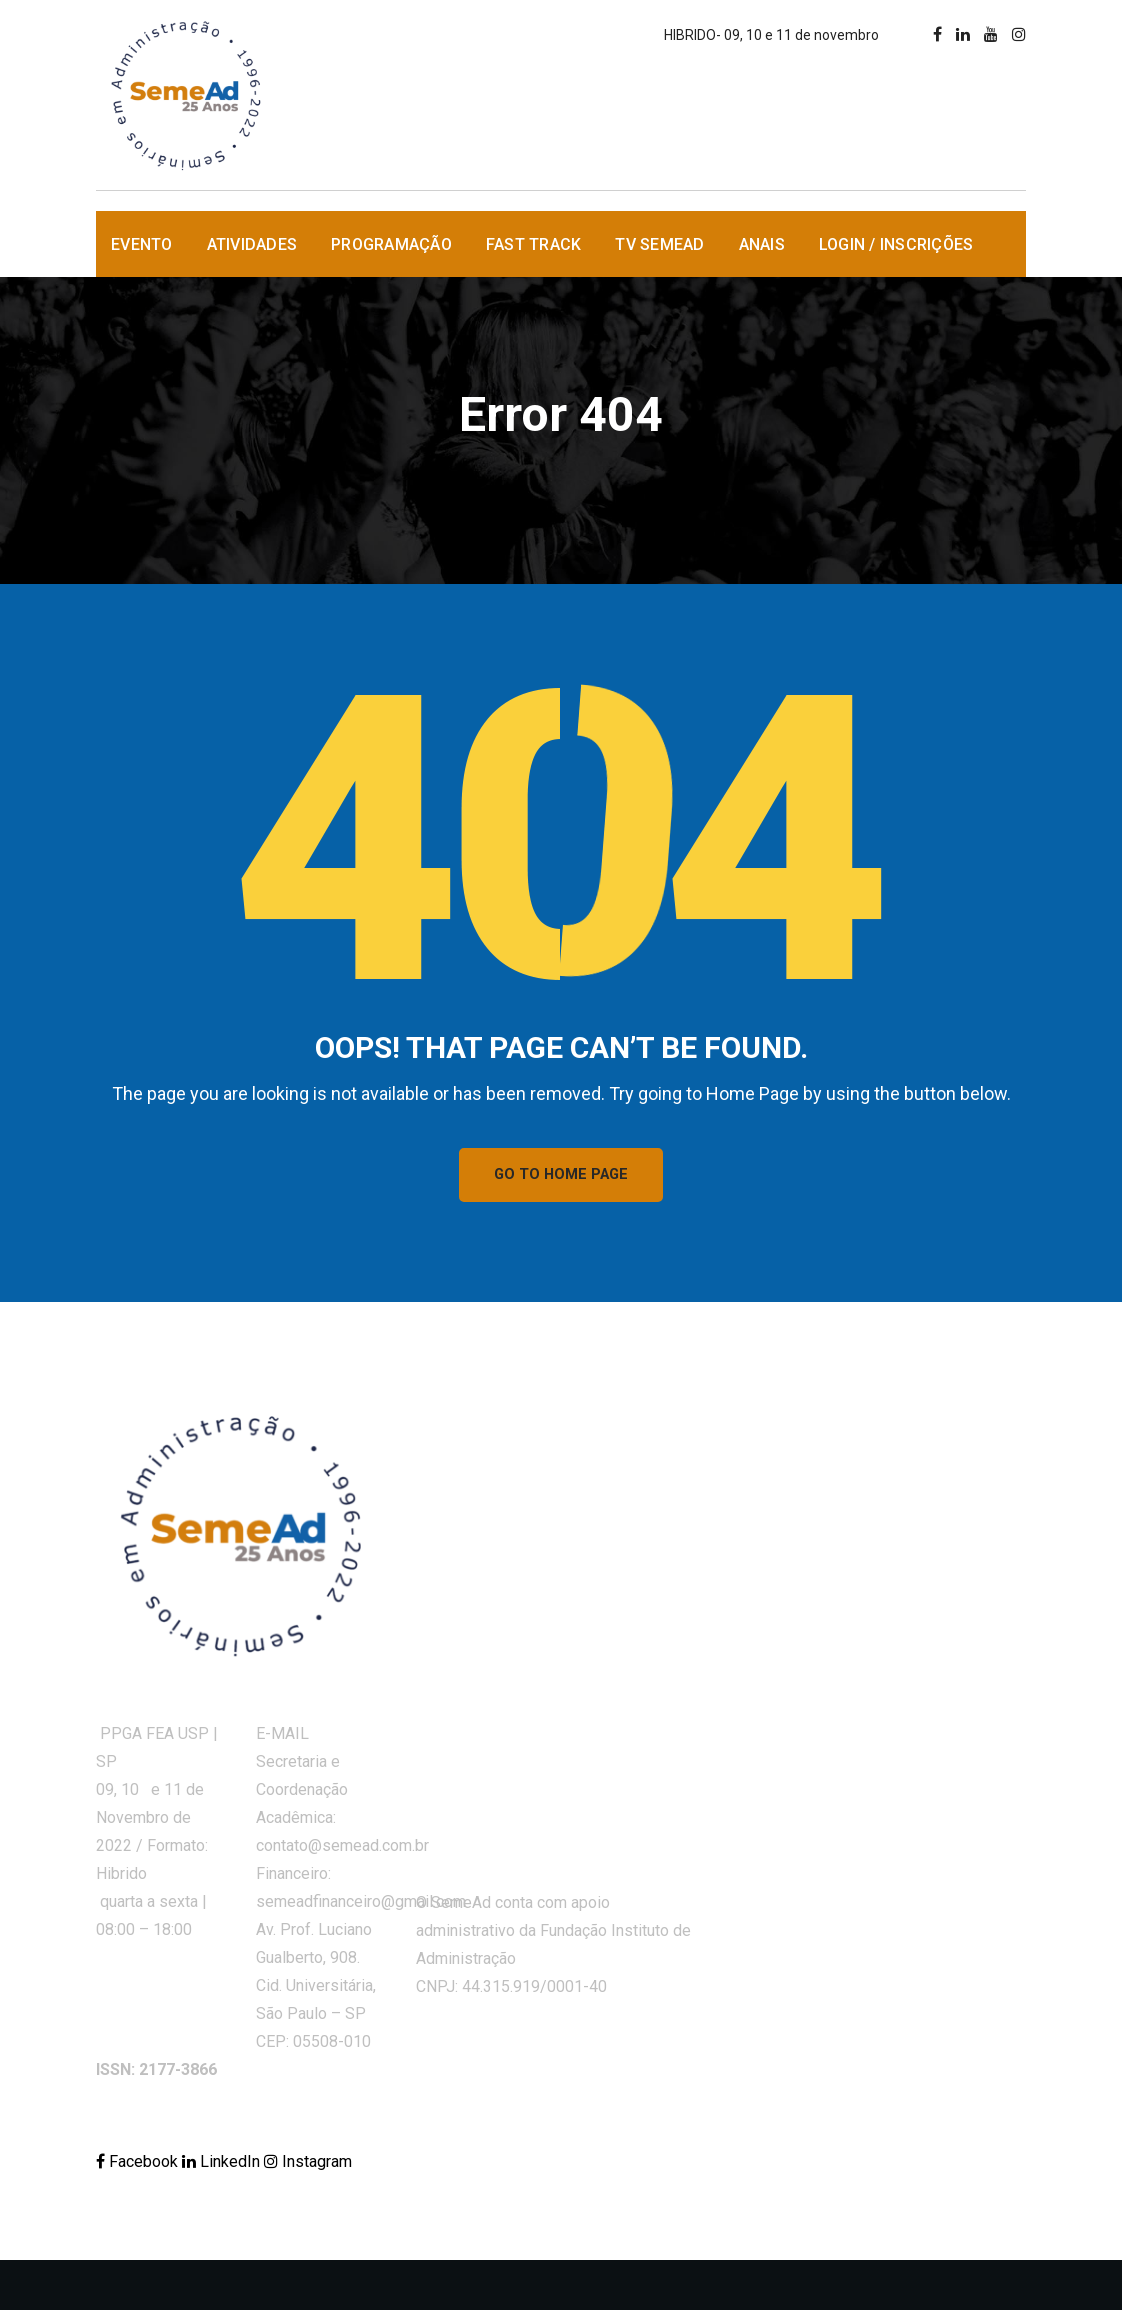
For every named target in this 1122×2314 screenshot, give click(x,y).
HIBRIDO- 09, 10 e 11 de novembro (771, 35)
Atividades (252, 244)
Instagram (308, 2165)
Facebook (139, 2165)
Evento (142, 244)
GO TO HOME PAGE (561, 1177)
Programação (391, 244)
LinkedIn (223, 2165)
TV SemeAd (659, 244)
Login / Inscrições (896, 244)
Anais (762, 244)
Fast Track (534, 244)
